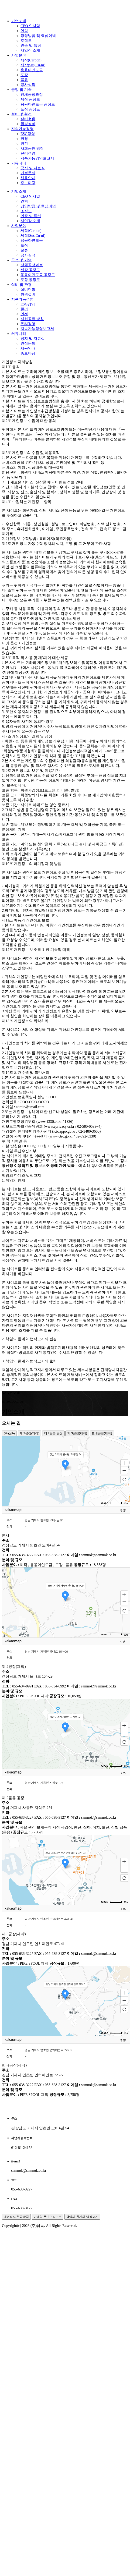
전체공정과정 (32, 94)
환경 (24, 139)
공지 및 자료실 (33, 168)
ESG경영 (28, 134)
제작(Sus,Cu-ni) (33, 65)
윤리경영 (28, 153)
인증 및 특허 (31, 45)
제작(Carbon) (31, 60)
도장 (24, 75)
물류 (24, 80)
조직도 (26, 41)
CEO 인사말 (30, 26)
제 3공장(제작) (77, 1433)
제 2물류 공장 (53, 1433)
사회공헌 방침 (32, 148)
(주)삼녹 (9, 1433)
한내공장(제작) (102, 1433)
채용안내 (28, 178)
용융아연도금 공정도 (38, 104)
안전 (24, 143)
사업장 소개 (30, 50)
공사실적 (28, 85)
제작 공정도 (30, 99)
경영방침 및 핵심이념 (38, 36)
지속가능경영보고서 (37, 158)
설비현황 (28, 119)
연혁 (24, 31)
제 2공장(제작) (29, 1433)
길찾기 (123, 1510)
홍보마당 (28, 183)
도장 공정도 (30, 109)
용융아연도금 (32, 70)
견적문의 (28, 173)
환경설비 (28, 124)
